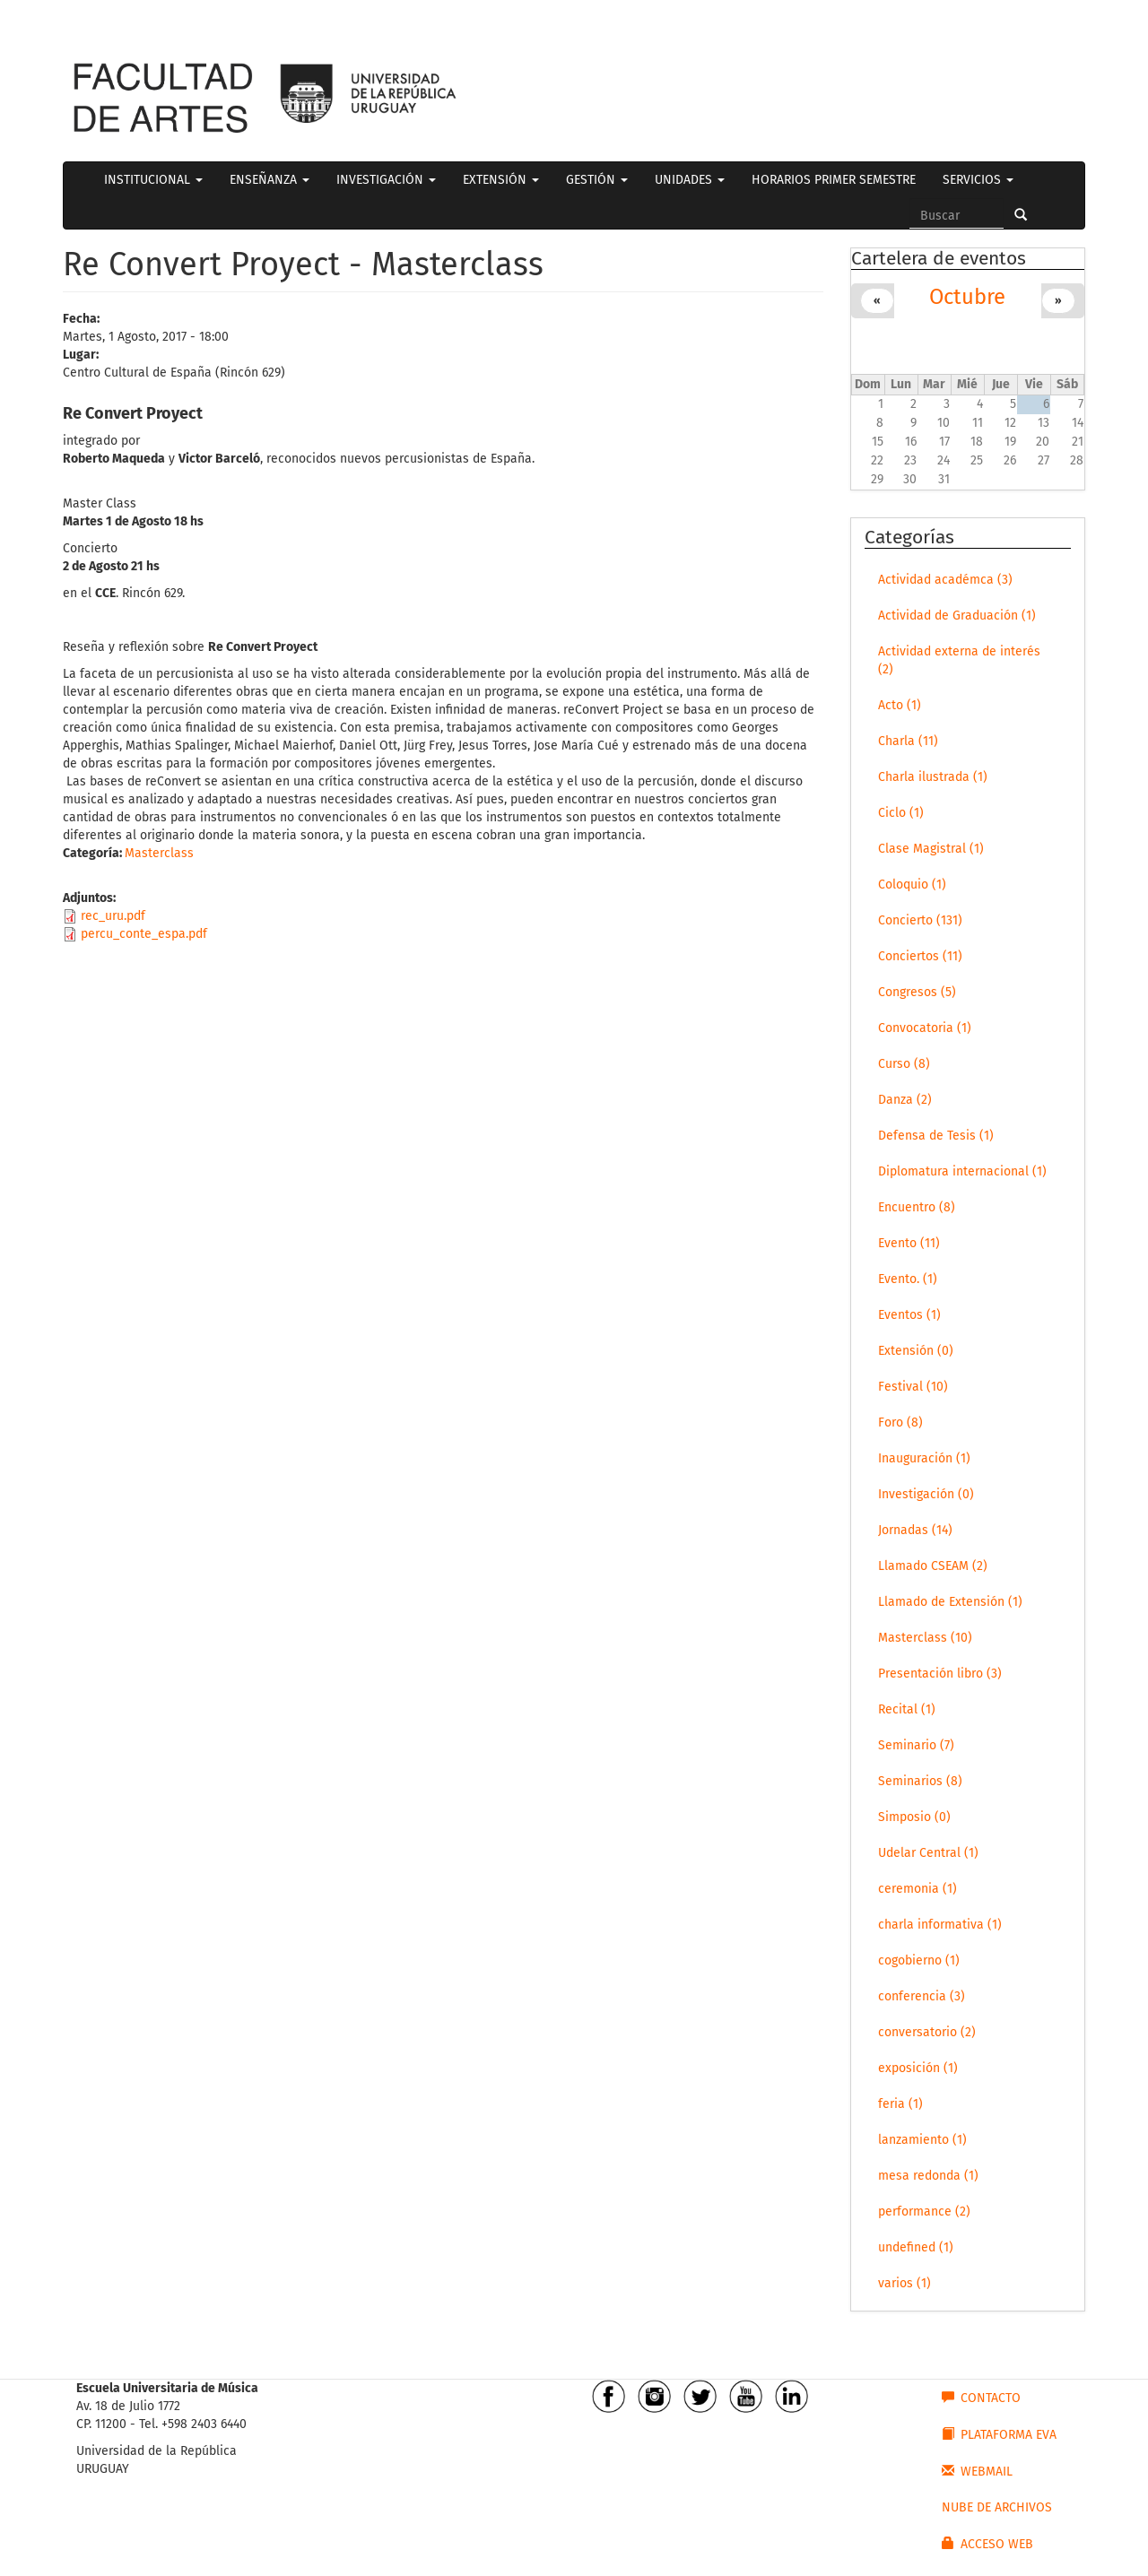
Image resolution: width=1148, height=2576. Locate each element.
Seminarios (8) (920, 1781)
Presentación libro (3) (940, 1673)
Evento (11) (909, 1243)
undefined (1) (915, 2247)
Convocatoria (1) (924, 1028)
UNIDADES (690, 179)
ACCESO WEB (987, 2544)
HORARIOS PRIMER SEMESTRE (834, 179)
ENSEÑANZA (269, 179)
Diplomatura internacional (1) (962, 1171)
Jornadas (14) (915, 1530)
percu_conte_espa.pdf (144, 933)
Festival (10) (913, 1386)
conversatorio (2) (927, 2032)
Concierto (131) (920, 920)
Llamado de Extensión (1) (950, 1601)
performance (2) (924, 2211)
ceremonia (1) (917, 1888)
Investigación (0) (926, 1494)
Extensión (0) (915, 1350)
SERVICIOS (978, 179)
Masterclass (159, 853)
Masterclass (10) (925, 1637)
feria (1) (900, 2104)
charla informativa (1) (940, 1924)
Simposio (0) (914, 1817)
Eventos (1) (909, 1315)
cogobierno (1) (919, 1960)
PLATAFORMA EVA (999, 2434)
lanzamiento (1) (922, 2139)
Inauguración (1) (924, 1458)
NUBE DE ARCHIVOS (997, 2507)
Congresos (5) (917, 992)
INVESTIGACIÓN (386, 179)
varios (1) (904, 2283)
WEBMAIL (977, 2471)
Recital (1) (906, 1709)
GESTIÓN (597, 179)
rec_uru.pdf (113, 916)
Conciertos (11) (920, 956)
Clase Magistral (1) (931, 848)
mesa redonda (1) (928, 2175)
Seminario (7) (916, 1745)
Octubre (967, 296)
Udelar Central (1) (928, 1852)
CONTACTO (981, 2398)
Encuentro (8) (916, 1207)
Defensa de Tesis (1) (936, 1135)
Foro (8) (900, 1422)
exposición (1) (918, 2068)
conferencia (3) (921, 1996)
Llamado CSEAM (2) (932, 1566)
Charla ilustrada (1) (932, 777)
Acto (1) (899, 705)
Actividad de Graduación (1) (957, 615)
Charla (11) (908, 741)
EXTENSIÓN (501, 179)
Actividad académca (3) (945, 579)
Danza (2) (905, 1099)
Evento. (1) (907, 1279)
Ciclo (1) (901, 812)
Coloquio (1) (912, 884)
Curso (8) (904, 1063)
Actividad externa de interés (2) (959, 660)
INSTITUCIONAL (153, 179)
